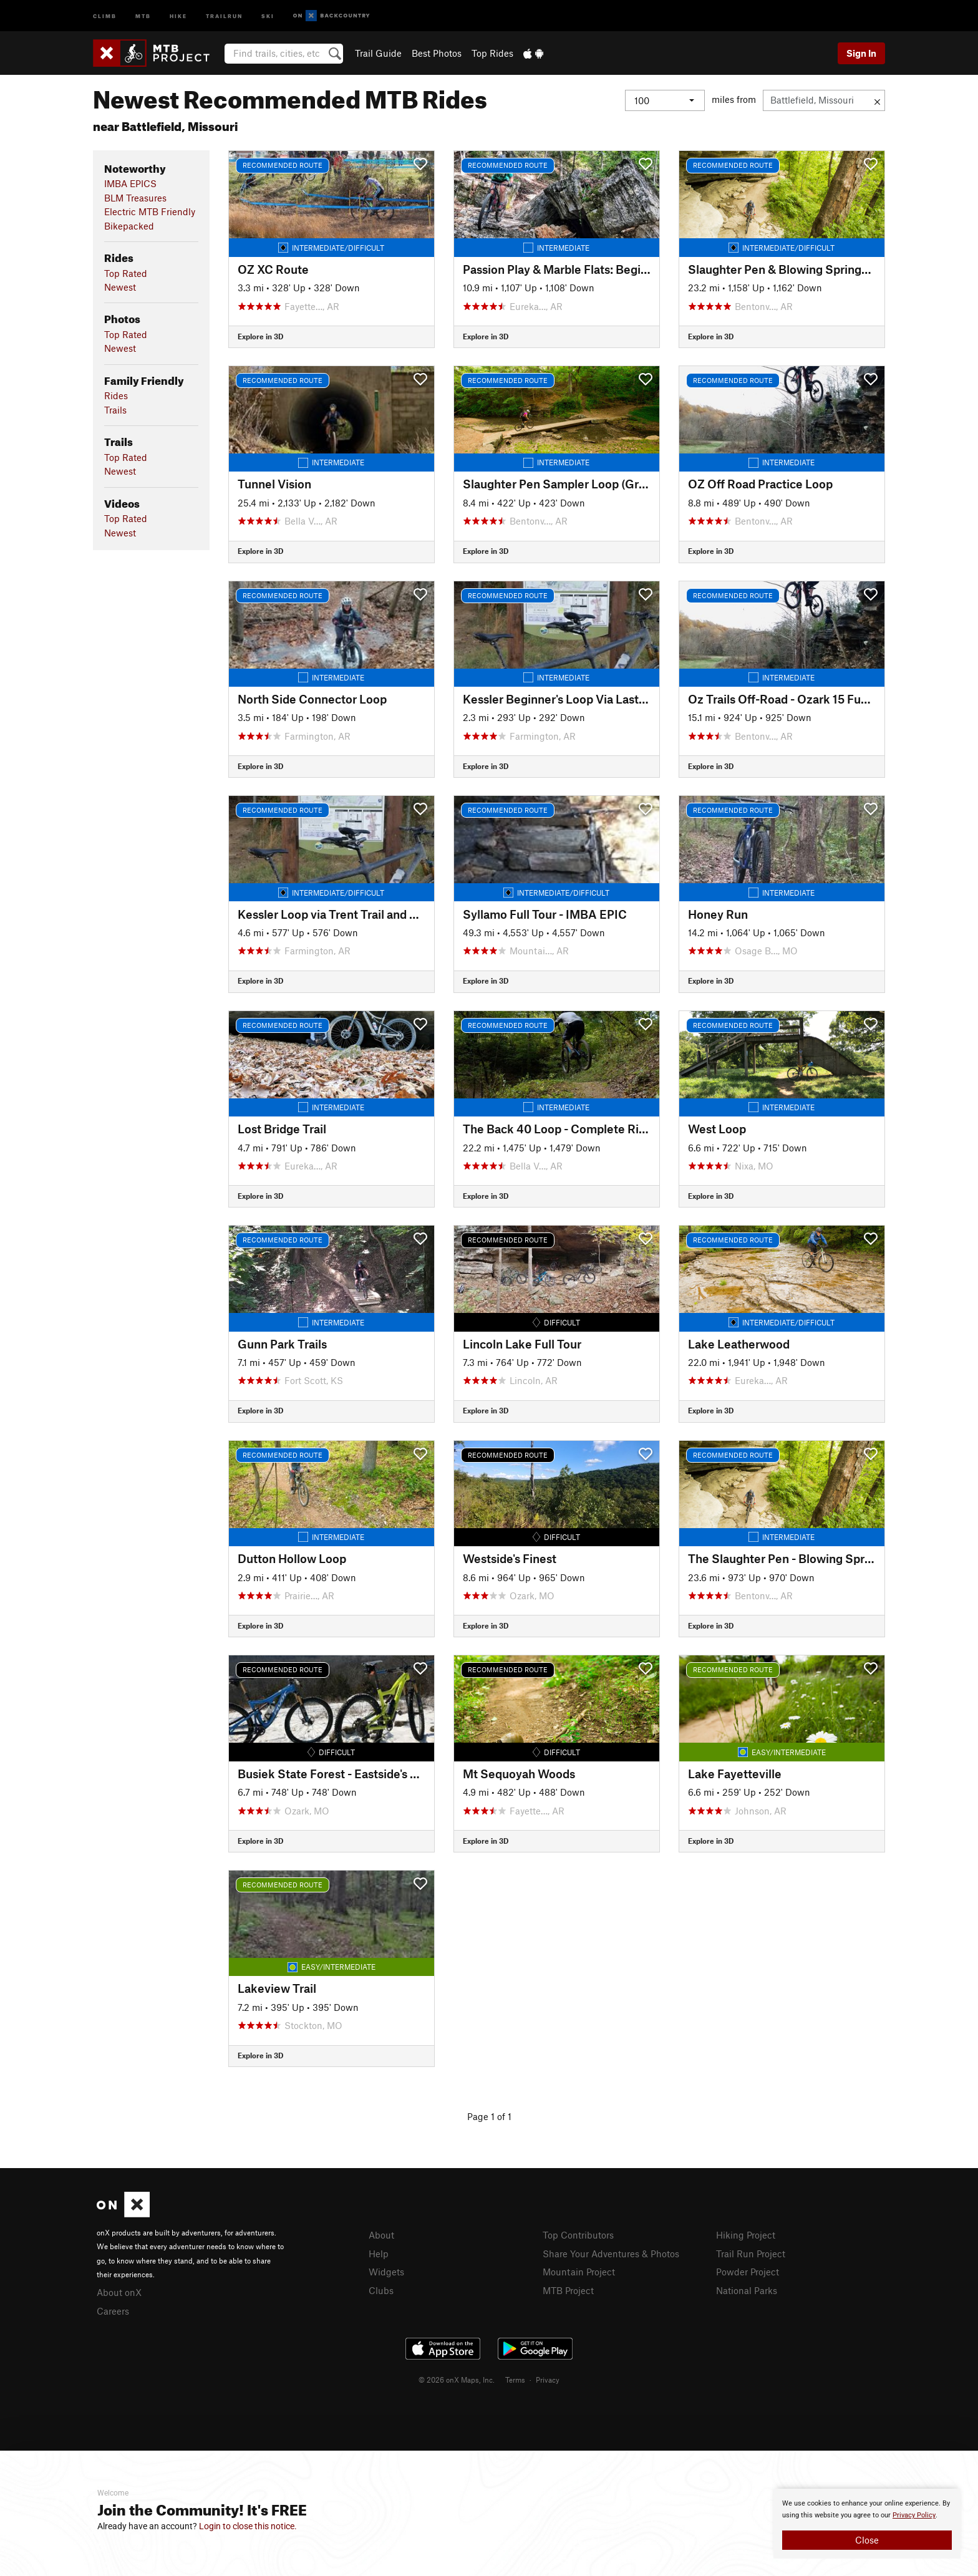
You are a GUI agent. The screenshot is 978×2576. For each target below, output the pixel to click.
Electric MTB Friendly (149, 211)
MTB (143, 15)
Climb (105, 15)
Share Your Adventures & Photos (611, 2253)
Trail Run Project (750, 2253)
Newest (120, 287)
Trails (115, 409)
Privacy (547, 2379)
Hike (178, 15)
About (381, 2234)
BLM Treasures (135, 197)
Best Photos (437, 53)
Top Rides (492, 53)
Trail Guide (378, 53)
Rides (116, 395)
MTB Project (568, 2290)
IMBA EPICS (130, 183)
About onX (119, 2292)
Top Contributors (578, 2234)
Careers (113, 2311)
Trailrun (224, 15)
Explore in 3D (260, 336)
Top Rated (125, 273)
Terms (515, 2379)
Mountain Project (579, 2271)
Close (867, 2539)
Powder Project (747, 2271)
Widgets (386, 2271)
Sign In (861, 53)
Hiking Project (745, 2234)
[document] (867, 2523)
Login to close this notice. (248, 2526)
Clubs (381, 2290)
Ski (267, 15)
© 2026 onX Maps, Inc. (457, 2379)
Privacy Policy (914, 2515)
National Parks (746, 2290)
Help (379, 2253)
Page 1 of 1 (489, 2116)
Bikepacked (129, 225)
